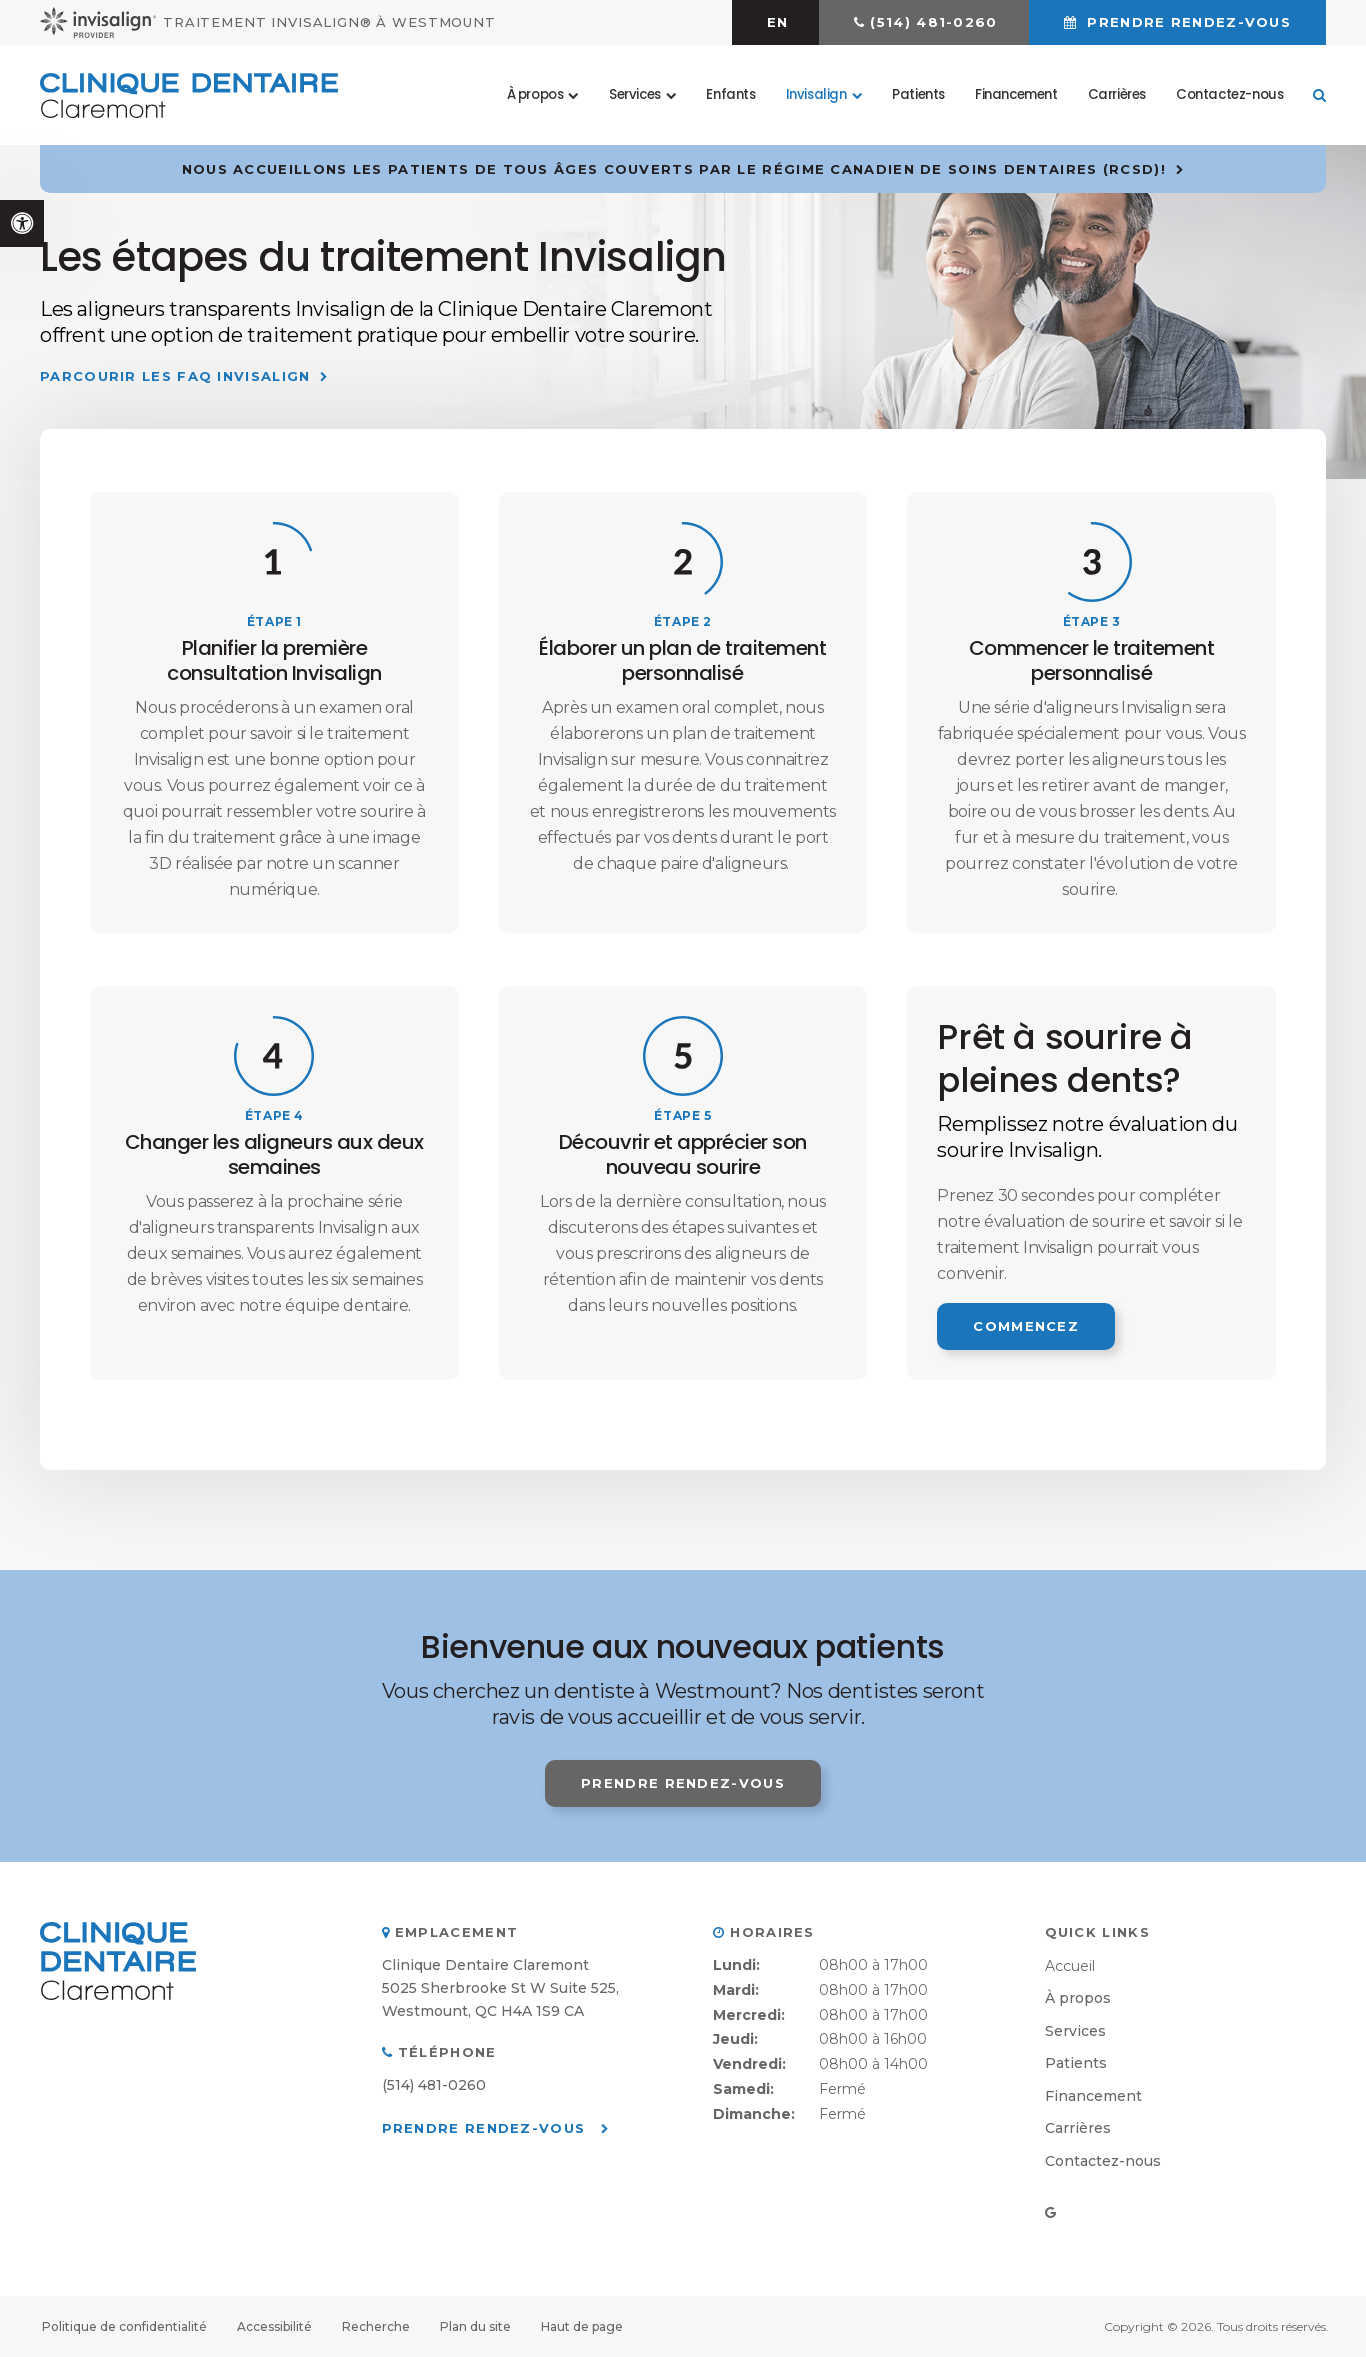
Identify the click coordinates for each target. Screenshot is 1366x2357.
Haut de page (582, 2326)
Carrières (1117, 94)
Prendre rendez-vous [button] (1186, 22)
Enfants (730, 94)
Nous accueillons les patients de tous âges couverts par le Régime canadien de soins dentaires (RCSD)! (674, 169)
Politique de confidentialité (124, 2326)
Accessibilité (274, 2326)
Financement (1016, 94)
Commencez (1026, 1326)
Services (1075, 2031)
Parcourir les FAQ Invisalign (175, 376)
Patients (918, 94)
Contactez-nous (1229, 94)
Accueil (1070, 1966)
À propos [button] (535, 94)
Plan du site (475, 2326)
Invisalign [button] (816, 94)
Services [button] (635, 94)
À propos (1078, 1998)
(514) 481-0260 (933, 22)
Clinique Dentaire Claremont (485, 1965)
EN (778, 22)
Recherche (376, 2326)
